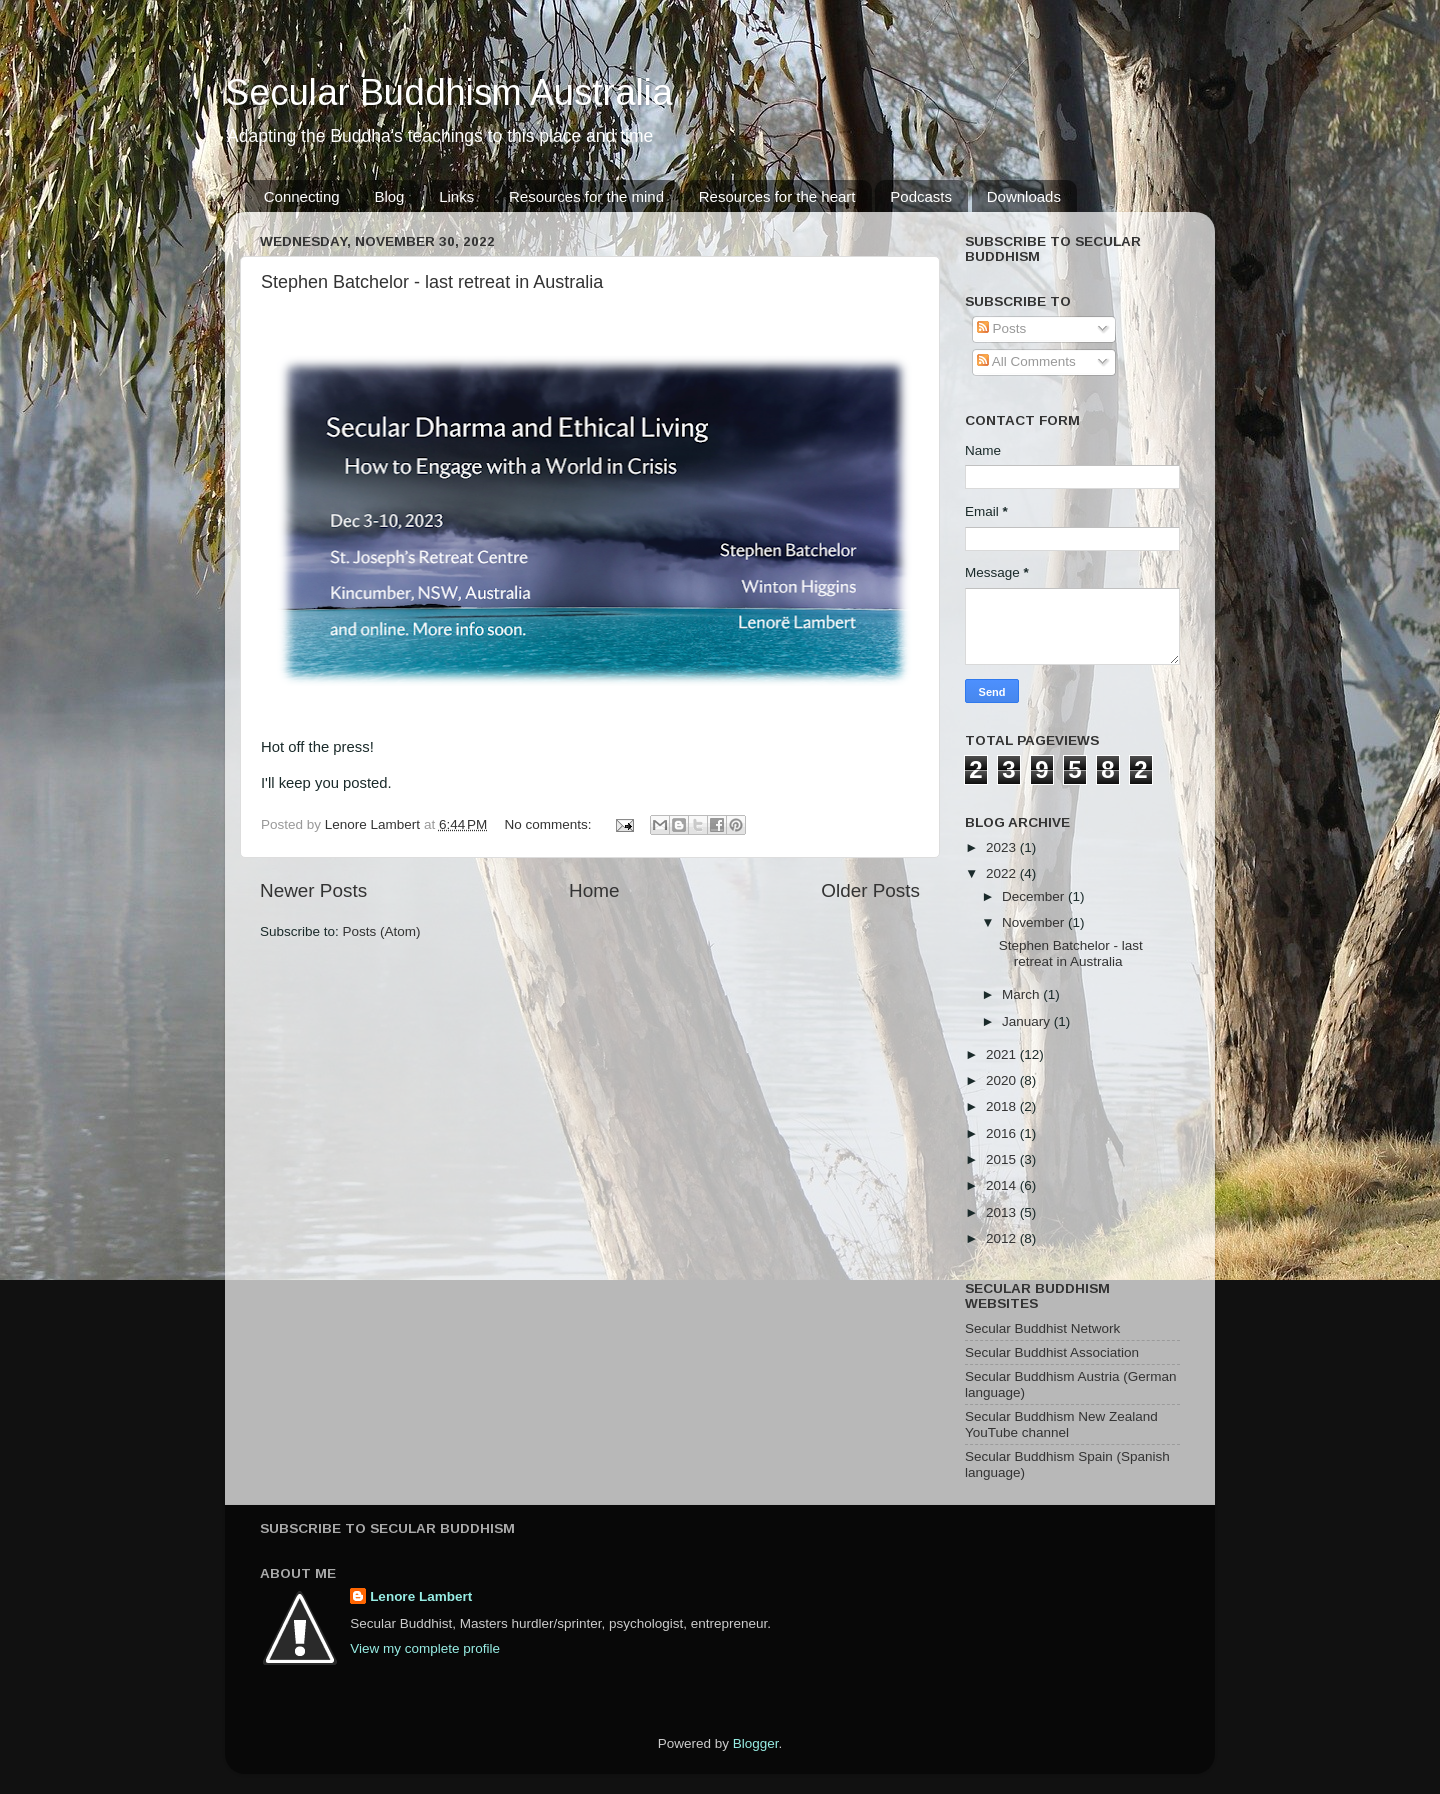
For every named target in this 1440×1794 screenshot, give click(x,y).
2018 (1003, 1106)
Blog (389, 196)
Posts (1002, 328)
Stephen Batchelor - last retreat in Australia (432, 282)
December (1035, 896)
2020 (1003, 1080)
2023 (1003, 847)
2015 (1003, 1159)
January (1028, 1021)
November (1035, 922)
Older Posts (870, 890)
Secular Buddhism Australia (449, 92)
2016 (1003, 1133)
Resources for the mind (586, 196)
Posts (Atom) (382, 931)
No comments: (550, 824)
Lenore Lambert (421, 1596)
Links (456, 196)
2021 (1003, 1054)
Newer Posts (313, 890)
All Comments (1026, 361)
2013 (1003, 1212)
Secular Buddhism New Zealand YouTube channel (1061, 1424)
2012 (1003, 1238)
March (1022, 994)
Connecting (302, 196)
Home (594, 890)
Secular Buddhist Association (1052, 1352)
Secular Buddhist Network (1042, 1328)
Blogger (756, 1743)
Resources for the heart (777, 196)
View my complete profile (425, 1648)
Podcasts (921, 196)
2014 (1003, 1185)
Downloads (1024, 196)
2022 (1003, 873)
